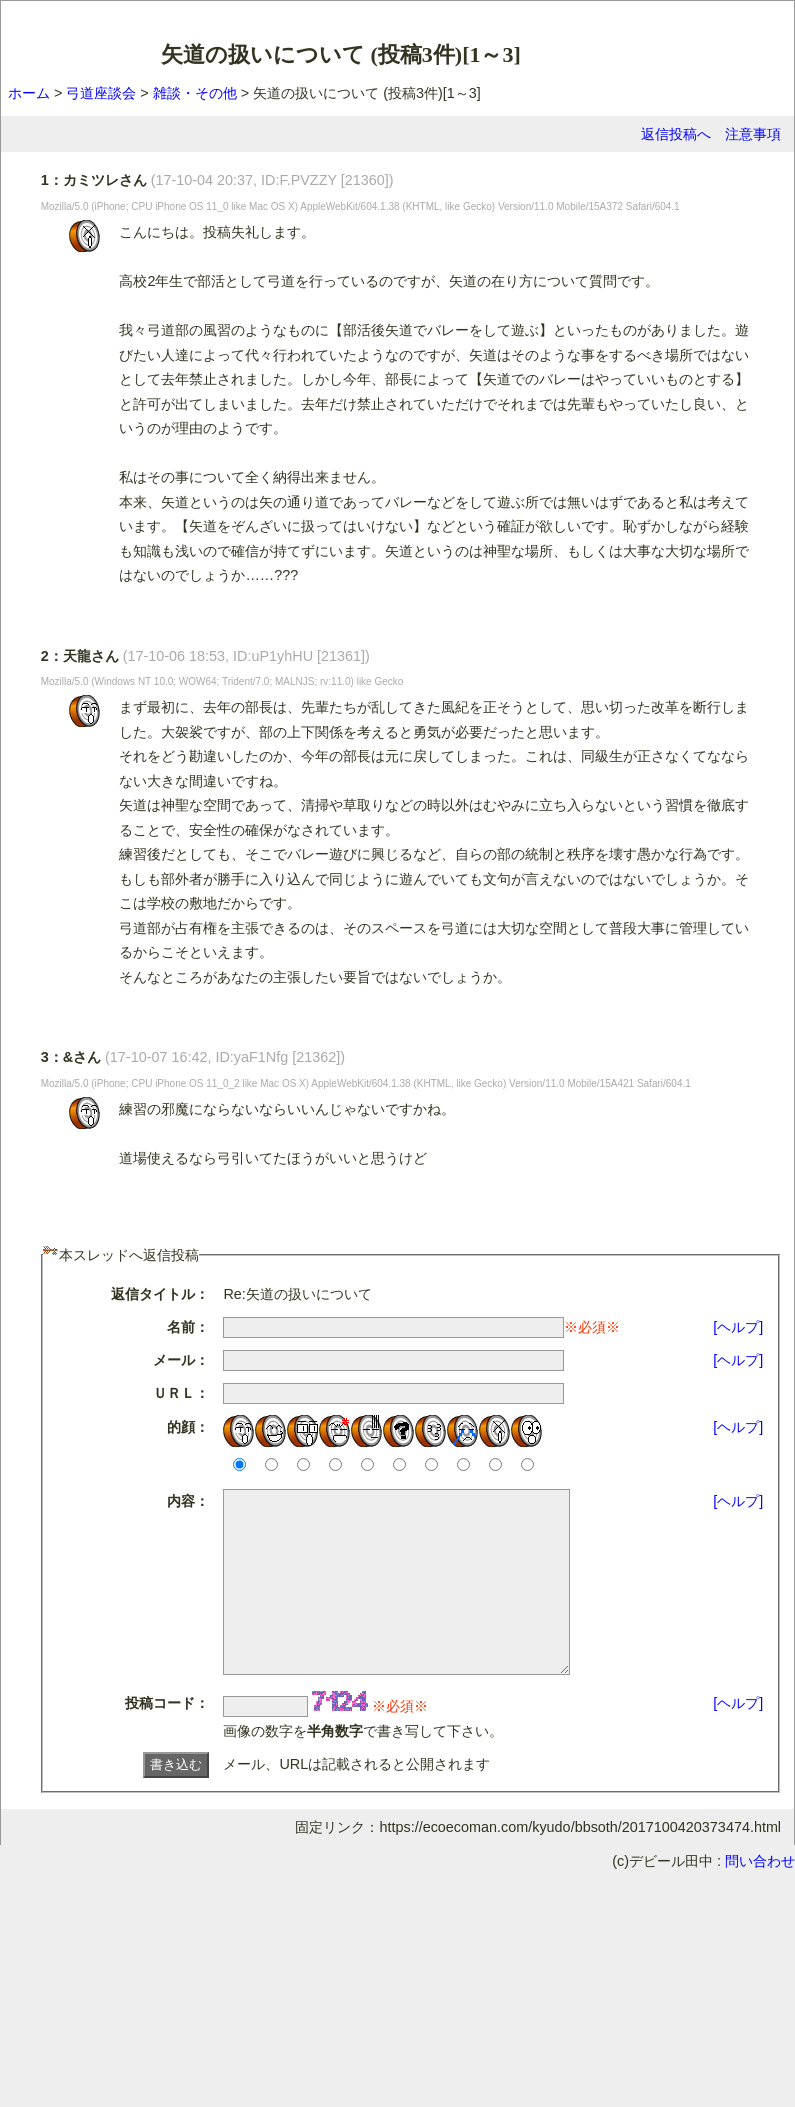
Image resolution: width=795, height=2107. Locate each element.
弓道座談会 (101, 93)
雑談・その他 (195, 93)
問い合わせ (760, 1897)
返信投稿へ (676, 134)
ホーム (29, 93)
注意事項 (753, 134)
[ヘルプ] (738, 1327)
